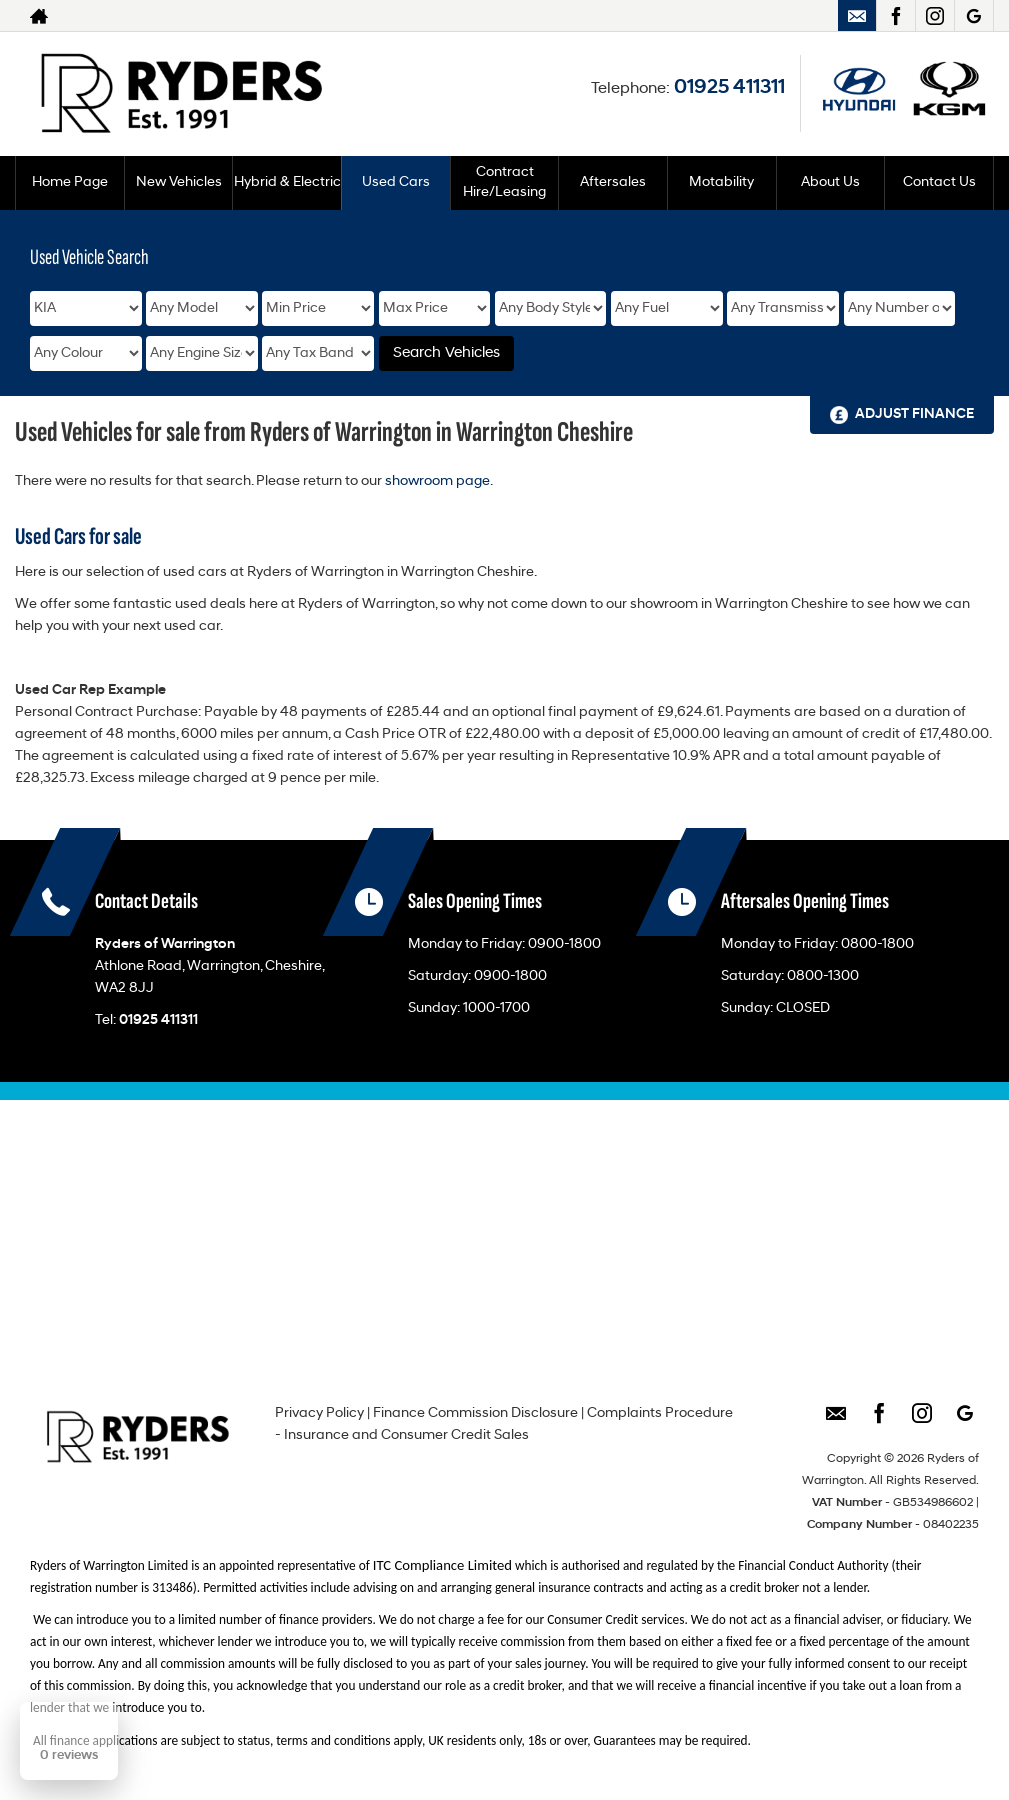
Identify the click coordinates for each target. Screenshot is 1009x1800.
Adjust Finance (914, 414)
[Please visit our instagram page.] (934, 16)
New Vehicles (179, 182)
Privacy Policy (319, 1413)
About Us (830, 182)
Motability (721, 182)
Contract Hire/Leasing (504, 182)
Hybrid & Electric (287, 182)
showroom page (437, 481)
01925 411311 (729, 88)
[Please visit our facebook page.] (895, 16)
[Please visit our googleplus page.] (973, 16)
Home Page (70, 182)
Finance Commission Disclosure (475, 1413)
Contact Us (939, 182)
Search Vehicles (446, 353)
